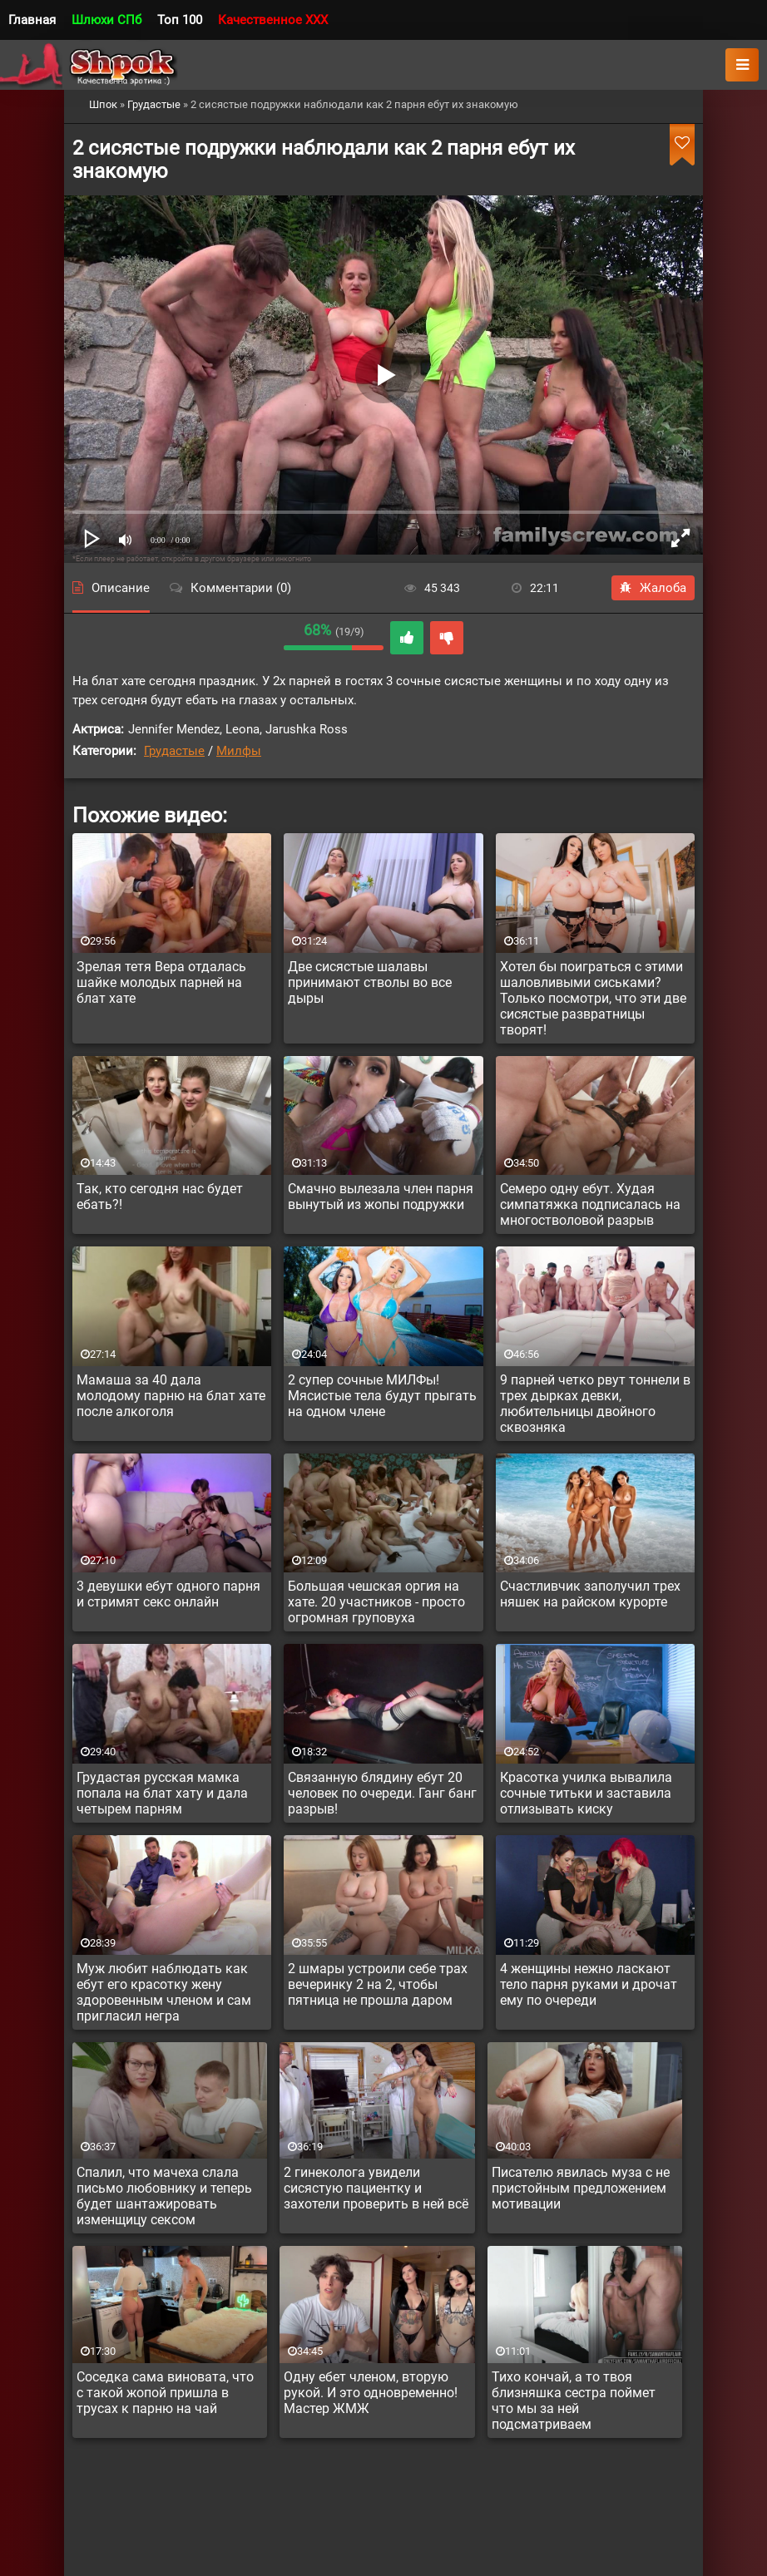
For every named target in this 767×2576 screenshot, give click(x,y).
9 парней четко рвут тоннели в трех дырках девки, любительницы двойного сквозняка (595, 1403)
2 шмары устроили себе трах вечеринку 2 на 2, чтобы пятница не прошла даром (378, 1984)
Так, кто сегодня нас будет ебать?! (160, 1196)
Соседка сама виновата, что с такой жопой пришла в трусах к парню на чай (165, 2392)
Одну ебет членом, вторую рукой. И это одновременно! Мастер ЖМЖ (371, 2392)
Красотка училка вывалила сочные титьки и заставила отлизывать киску (586, 1793)
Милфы (238, 750)
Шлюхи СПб (106, 19)
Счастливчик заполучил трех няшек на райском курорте (590, 1594)
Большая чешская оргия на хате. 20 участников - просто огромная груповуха (376, 1602)
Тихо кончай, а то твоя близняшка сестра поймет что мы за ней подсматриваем (574, 2400)
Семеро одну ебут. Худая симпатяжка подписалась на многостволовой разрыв (590, 1204)
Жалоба (653, 587)
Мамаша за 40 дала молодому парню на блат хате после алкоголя (171, 1395)
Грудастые (174, 750)
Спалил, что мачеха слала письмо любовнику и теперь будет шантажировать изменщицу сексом (164, 2196)
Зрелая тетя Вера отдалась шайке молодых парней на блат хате (161, 982)
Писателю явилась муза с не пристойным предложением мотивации (581, 2188)
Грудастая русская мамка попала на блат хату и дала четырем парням (162, 1793)
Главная (32, 19)
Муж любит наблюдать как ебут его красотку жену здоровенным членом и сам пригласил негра (164, 1992)
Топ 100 (179, 19)
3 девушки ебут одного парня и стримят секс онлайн (168, 1594)
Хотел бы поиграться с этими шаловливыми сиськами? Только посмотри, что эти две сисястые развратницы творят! (593, 998)
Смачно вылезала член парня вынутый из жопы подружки (380, 1196)
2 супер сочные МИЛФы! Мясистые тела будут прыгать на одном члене (382, 1395)
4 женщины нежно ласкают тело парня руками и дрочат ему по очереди (588, 1984)
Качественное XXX (273, 19)
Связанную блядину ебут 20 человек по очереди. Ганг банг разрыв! (382, 1793)
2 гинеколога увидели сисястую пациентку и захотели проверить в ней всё (376, 2188)
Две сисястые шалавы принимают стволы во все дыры (370, 982)
